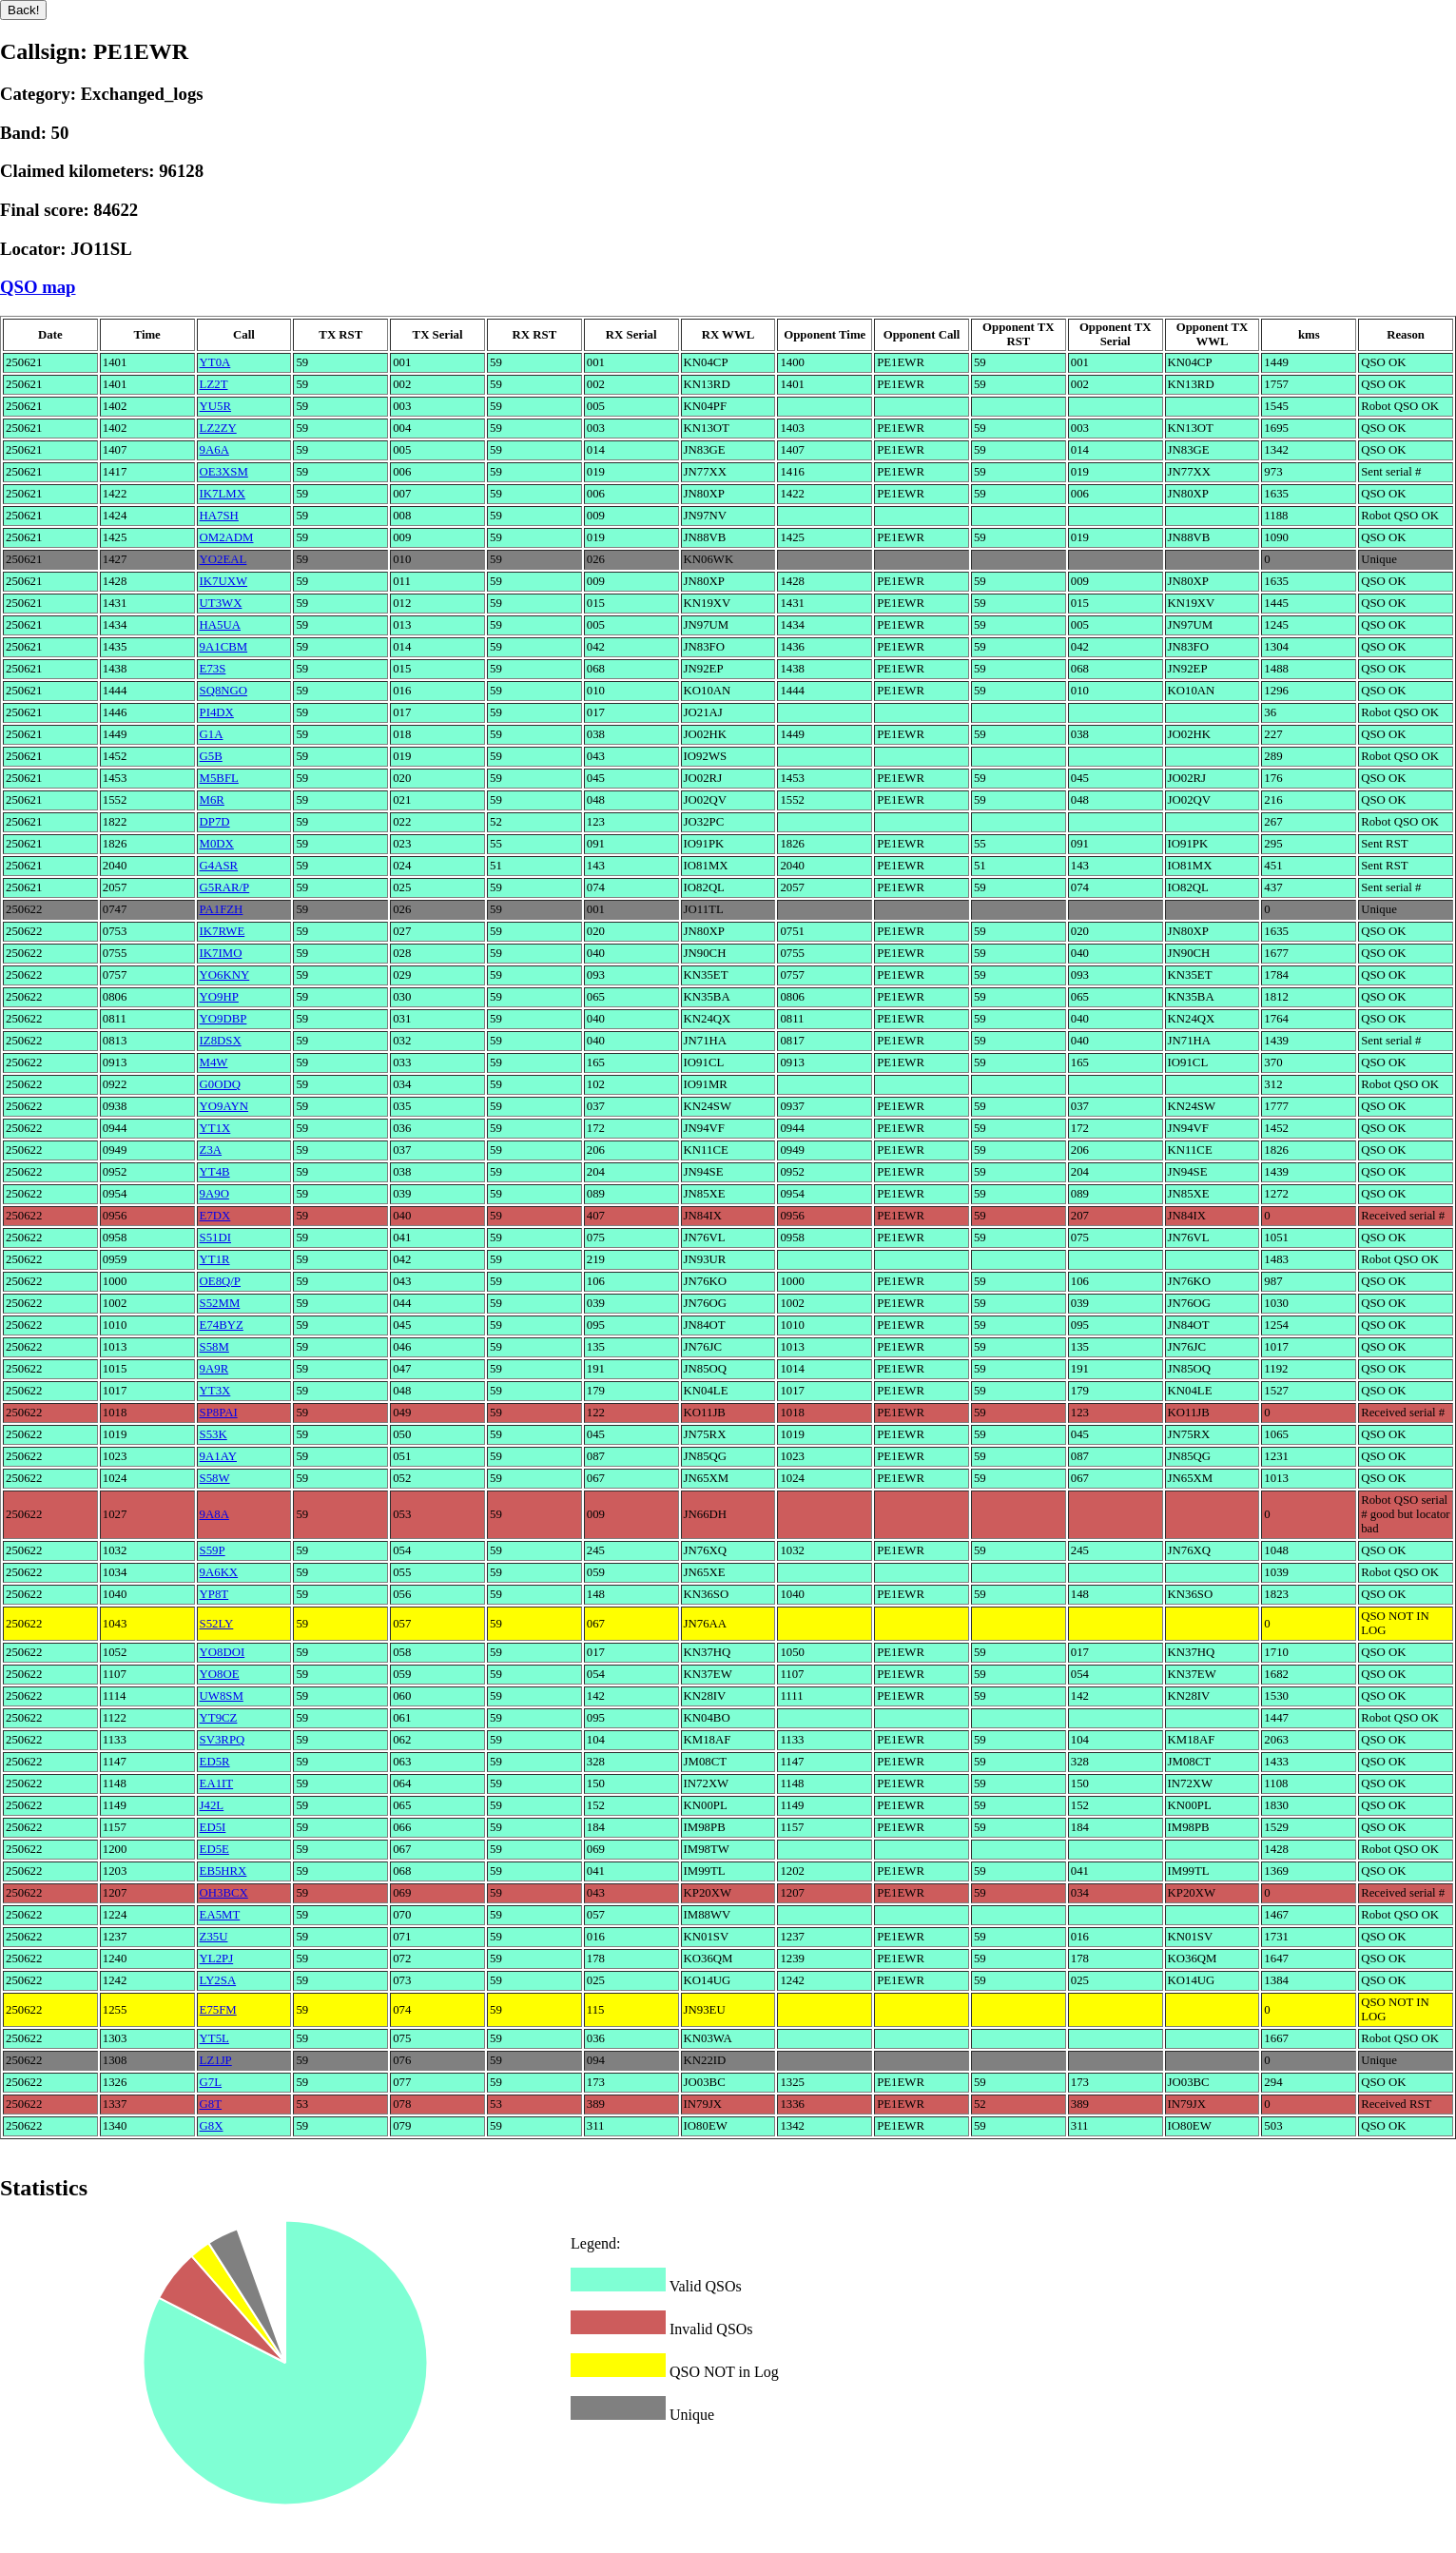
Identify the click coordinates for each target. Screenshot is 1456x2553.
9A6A (214, 450)
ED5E (214, 1849)
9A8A (214, 1514)
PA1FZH (221, 909)
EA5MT (220, 1914)
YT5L (214, 2038)
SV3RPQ (222, 1739)
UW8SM (221, 1696)
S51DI (215, 1237)
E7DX (215, 1215)
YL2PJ (217, 1958)
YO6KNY (225, 975)
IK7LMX (222, 493)
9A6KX (219, 1572)
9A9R (214, 1368)
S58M (214, 1347)
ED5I (213, 1827)
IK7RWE (222, 931)
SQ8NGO (223, 690)
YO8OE (220, 1674)
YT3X (215, 1390)
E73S (213, 668)
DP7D (215, 821)
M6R (212, 800)
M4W (214, 1062)
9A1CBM (224, 646)
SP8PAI (219, 1412)
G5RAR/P (225, 887)
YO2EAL (223, 559)
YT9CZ (219, 1718)
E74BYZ (221, 1325)
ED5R (215, 1761)
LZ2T (214, 384)
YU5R (215, 406)
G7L (211, 2082)
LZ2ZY (218, 428)
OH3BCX (224, 1893)
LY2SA (218, 1980)
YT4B (215, 1172)
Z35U (214, 1936)
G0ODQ (220, 1084)
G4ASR (219, 865)
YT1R (215, 1259)
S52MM (220, 1303)
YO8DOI (222, 1652)
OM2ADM (227, 537)
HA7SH (219, 515)
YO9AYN (224, 1106)
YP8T (214, 1594)
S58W (215, 1478)
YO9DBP (223, 1018)
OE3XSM (224, 471)
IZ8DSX (221, 1040)
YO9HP (219, 997)
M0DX (217, 843)
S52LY (217, 1623)
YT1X (215, 1128)
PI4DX (217, 712)
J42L (212, 1805)
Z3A (211, 1150)
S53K (213, 1434)
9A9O (214, 1193)
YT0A (215, 362)
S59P (212, 1550)
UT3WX (221, 603)
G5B (211, 756)
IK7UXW (223, 581)
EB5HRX (223, 1871)
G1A (211, 734)
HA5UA (220, 625)
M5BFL (219, 778)
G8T (211, 2104)
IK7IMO (221, 953)
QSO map (38, 287)
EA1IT (217, 1783)
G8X (211, 2126)
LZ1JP (216, 2060)
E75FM (218, 2010)
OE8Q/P (220, 1281)
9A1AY (218, 1456)
